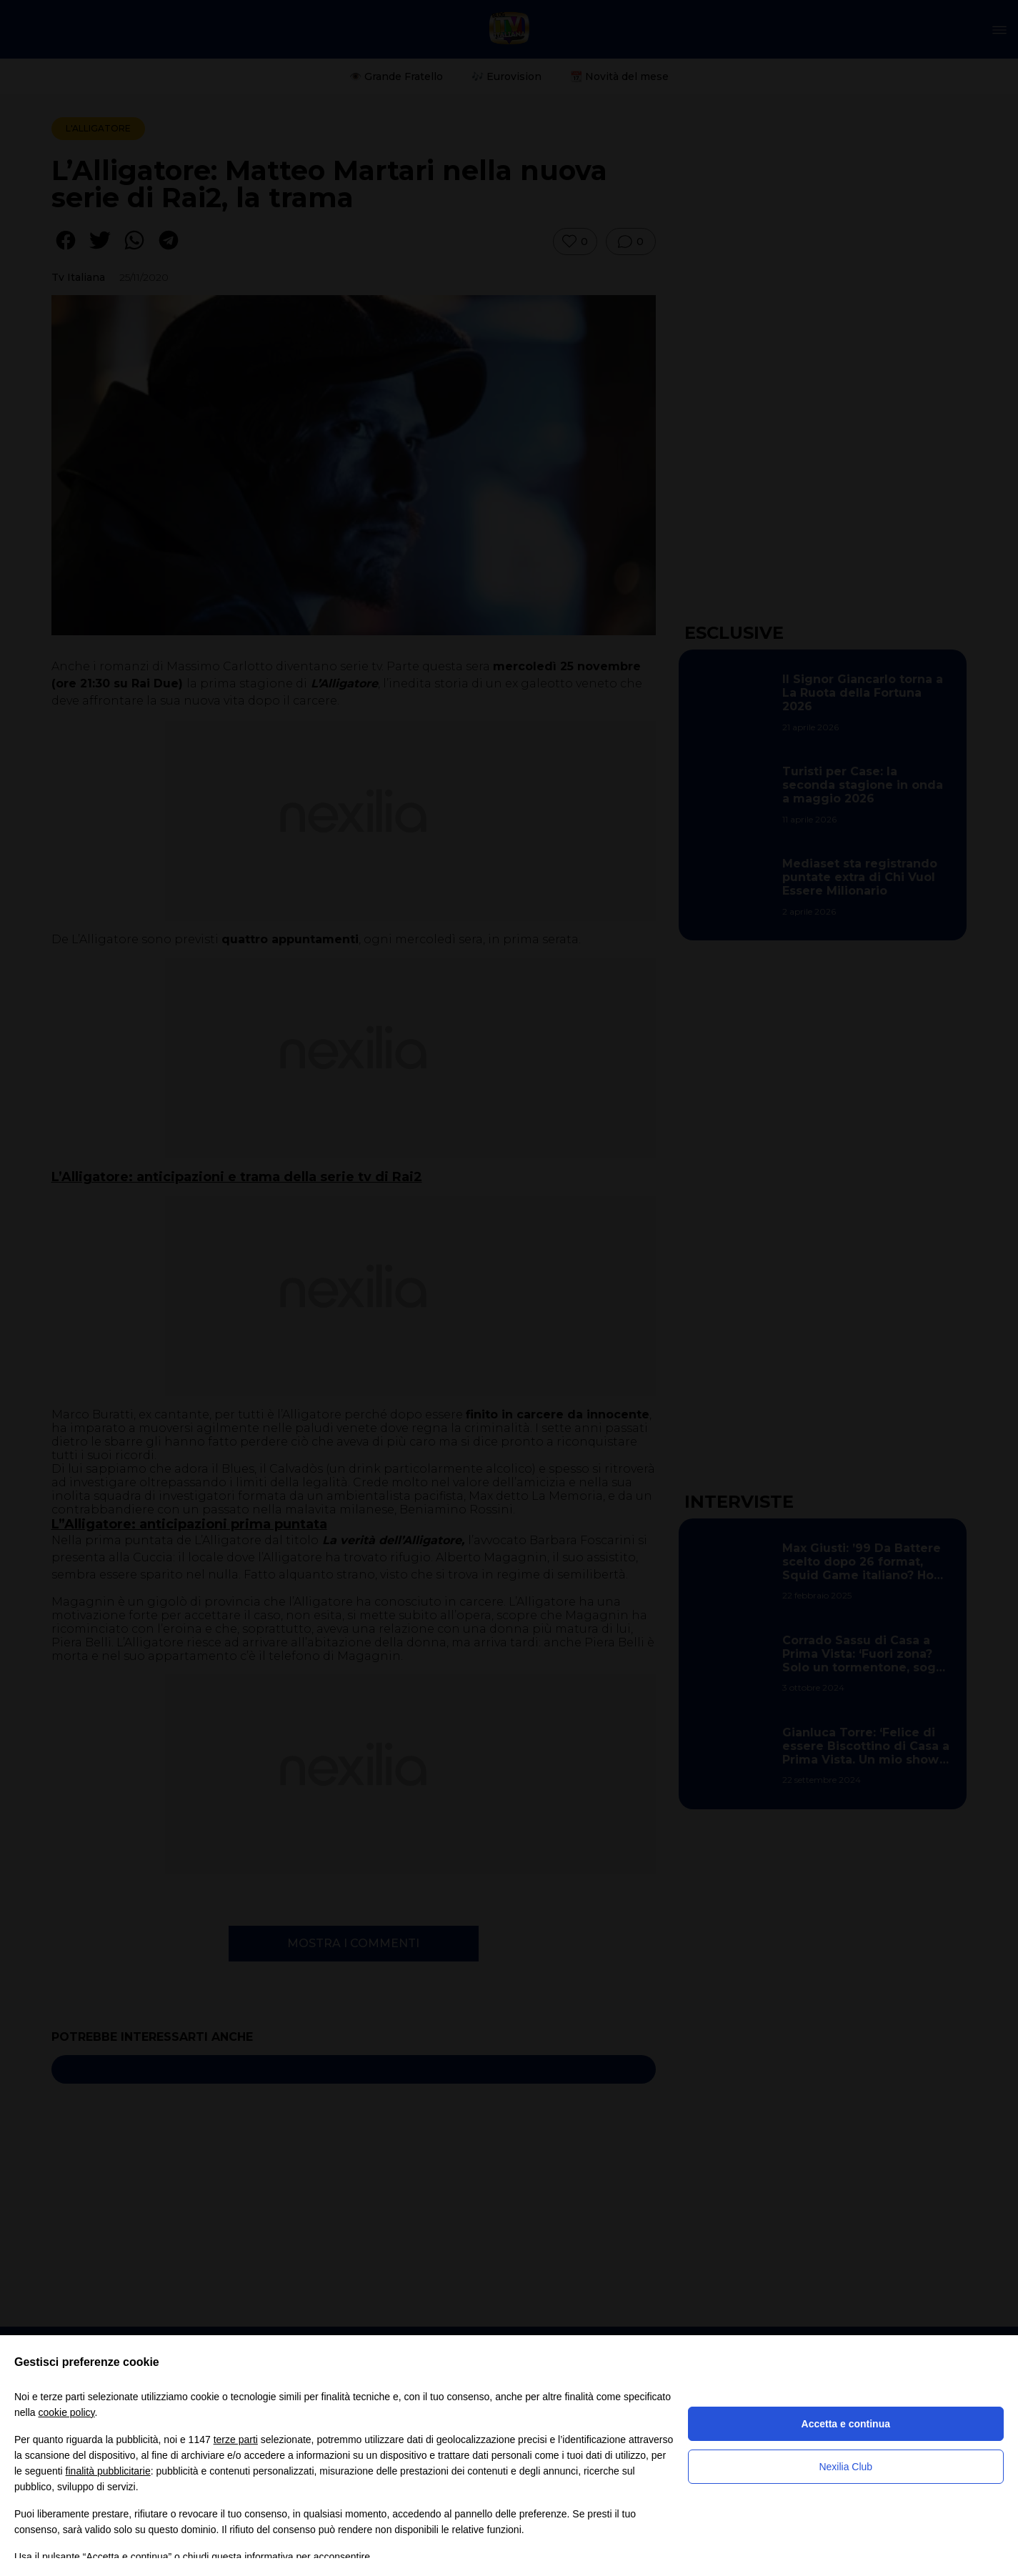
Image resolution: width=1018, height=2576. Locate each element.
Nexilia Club (845, 2466)
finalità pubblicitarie (108, 2471)
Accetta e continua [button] (846, 2424)
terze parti (236, 2439)
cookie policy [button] (66, 2412)
